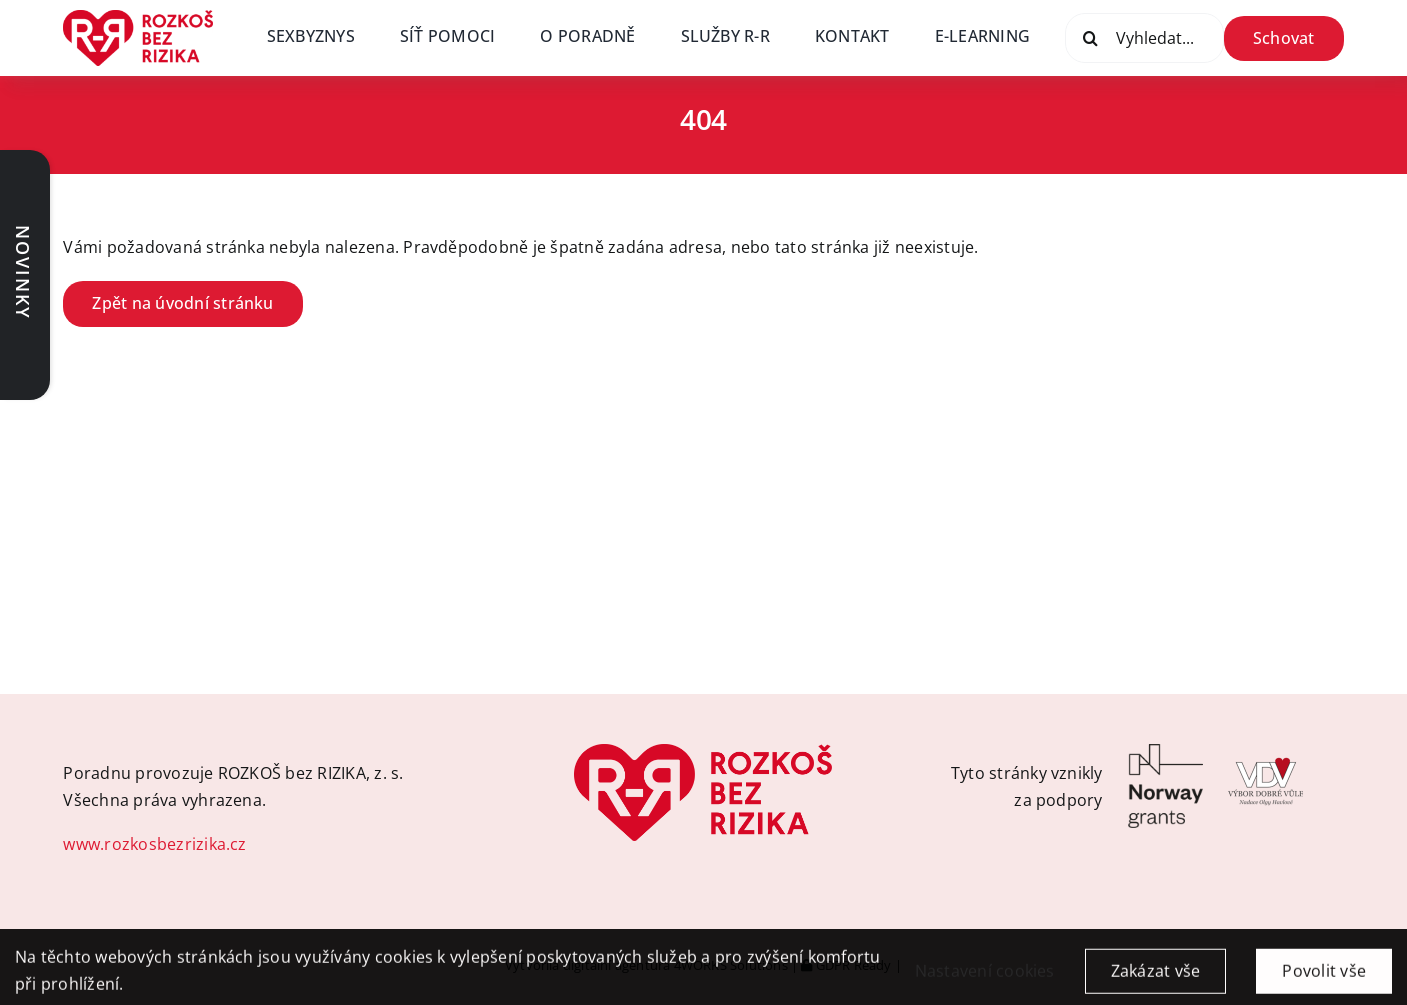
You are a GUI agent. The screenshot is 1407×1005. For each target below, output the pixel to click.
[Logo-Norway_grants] (1165, 752)
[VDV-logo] (1265, 752)
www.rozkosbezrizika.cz (154, 844)
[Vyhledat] (1090, 38)
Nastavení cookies (985, 979)
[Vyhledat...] (1144, 38)
